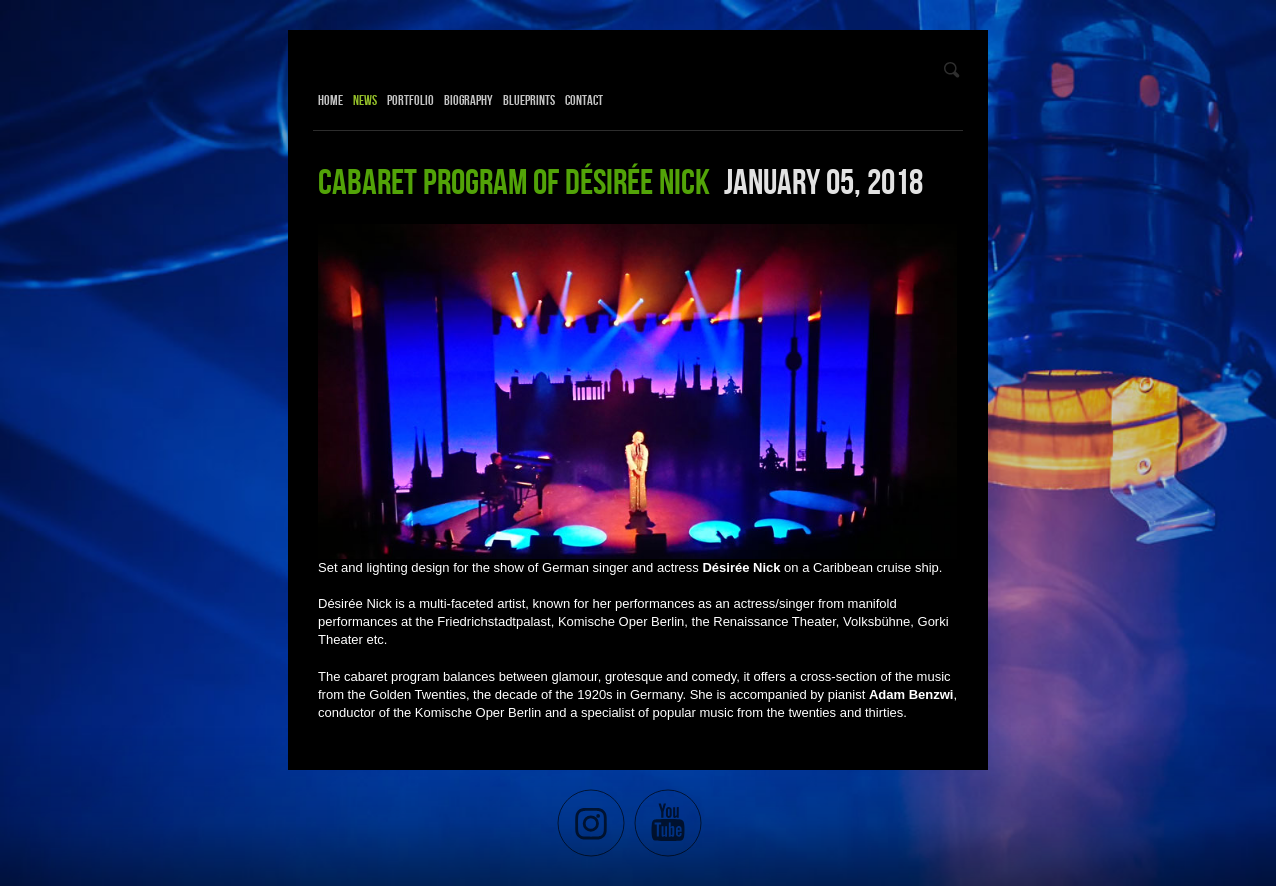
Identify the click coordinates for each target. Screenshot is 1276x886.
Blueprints (529, 100)
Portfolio (410, 100)
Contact (584, 100)
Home (330, 100)
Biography (468, 100)
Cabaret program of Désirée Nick (514, 181)
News (365, 100)
